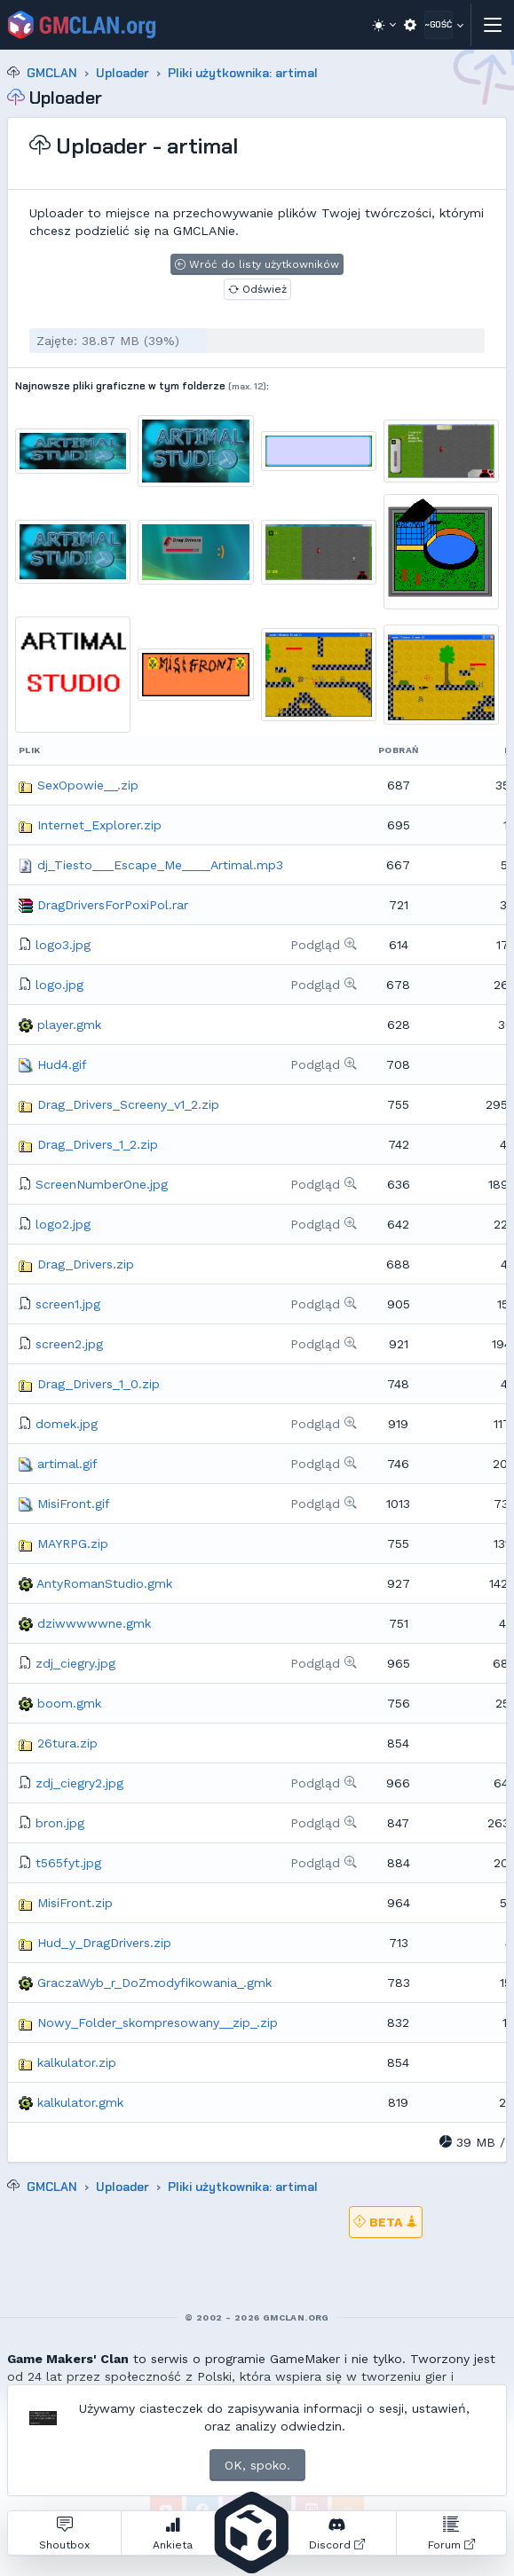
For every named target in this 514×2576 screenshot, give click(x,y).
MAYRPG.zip (72, 1543)
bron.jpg (60, 1823)
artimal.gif (67, 1464)
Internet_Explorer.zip (99, 825)
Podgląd (323, 945)
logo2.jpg (63, 1224)
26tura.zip (67, 1743)
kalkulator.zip (76, 2062)
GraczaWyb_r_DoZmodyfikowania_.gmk (154, 1982)
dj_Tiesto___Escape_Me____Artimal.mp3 (160, 865)
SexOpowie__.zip (87, 785)
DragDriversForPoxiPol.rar (112, 905)
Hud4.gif (62, 1064)
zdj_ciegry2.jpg (79, 1783)
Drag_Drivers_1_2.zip (97, 1144)
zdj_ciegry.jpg (75, 1663)
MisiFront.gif (73, 1503)
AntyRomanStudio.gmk (104, 1583)
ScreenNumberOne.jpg (102, 1184)
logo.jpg (59, 985)
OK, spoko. (257, 2465)
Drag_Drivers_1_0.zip (98, 1384)
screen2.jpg (69, 1344)
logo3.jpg (63, 945)
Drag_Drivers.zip (85, 1264)
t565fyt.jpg (68, 1863)
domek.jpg (67, 1424)
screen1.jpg (68, 1304)
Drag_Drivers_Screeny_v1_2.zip (128, 1104)
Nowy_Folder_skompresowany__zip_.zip (157, 2022)
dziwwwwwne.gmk (94, 1623)
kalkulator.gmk (80, 2102)
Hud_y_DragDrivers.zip (104, 1943)
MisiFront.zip (75, 1903)
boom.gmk (69, 1703)
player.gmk (69, 1024)
